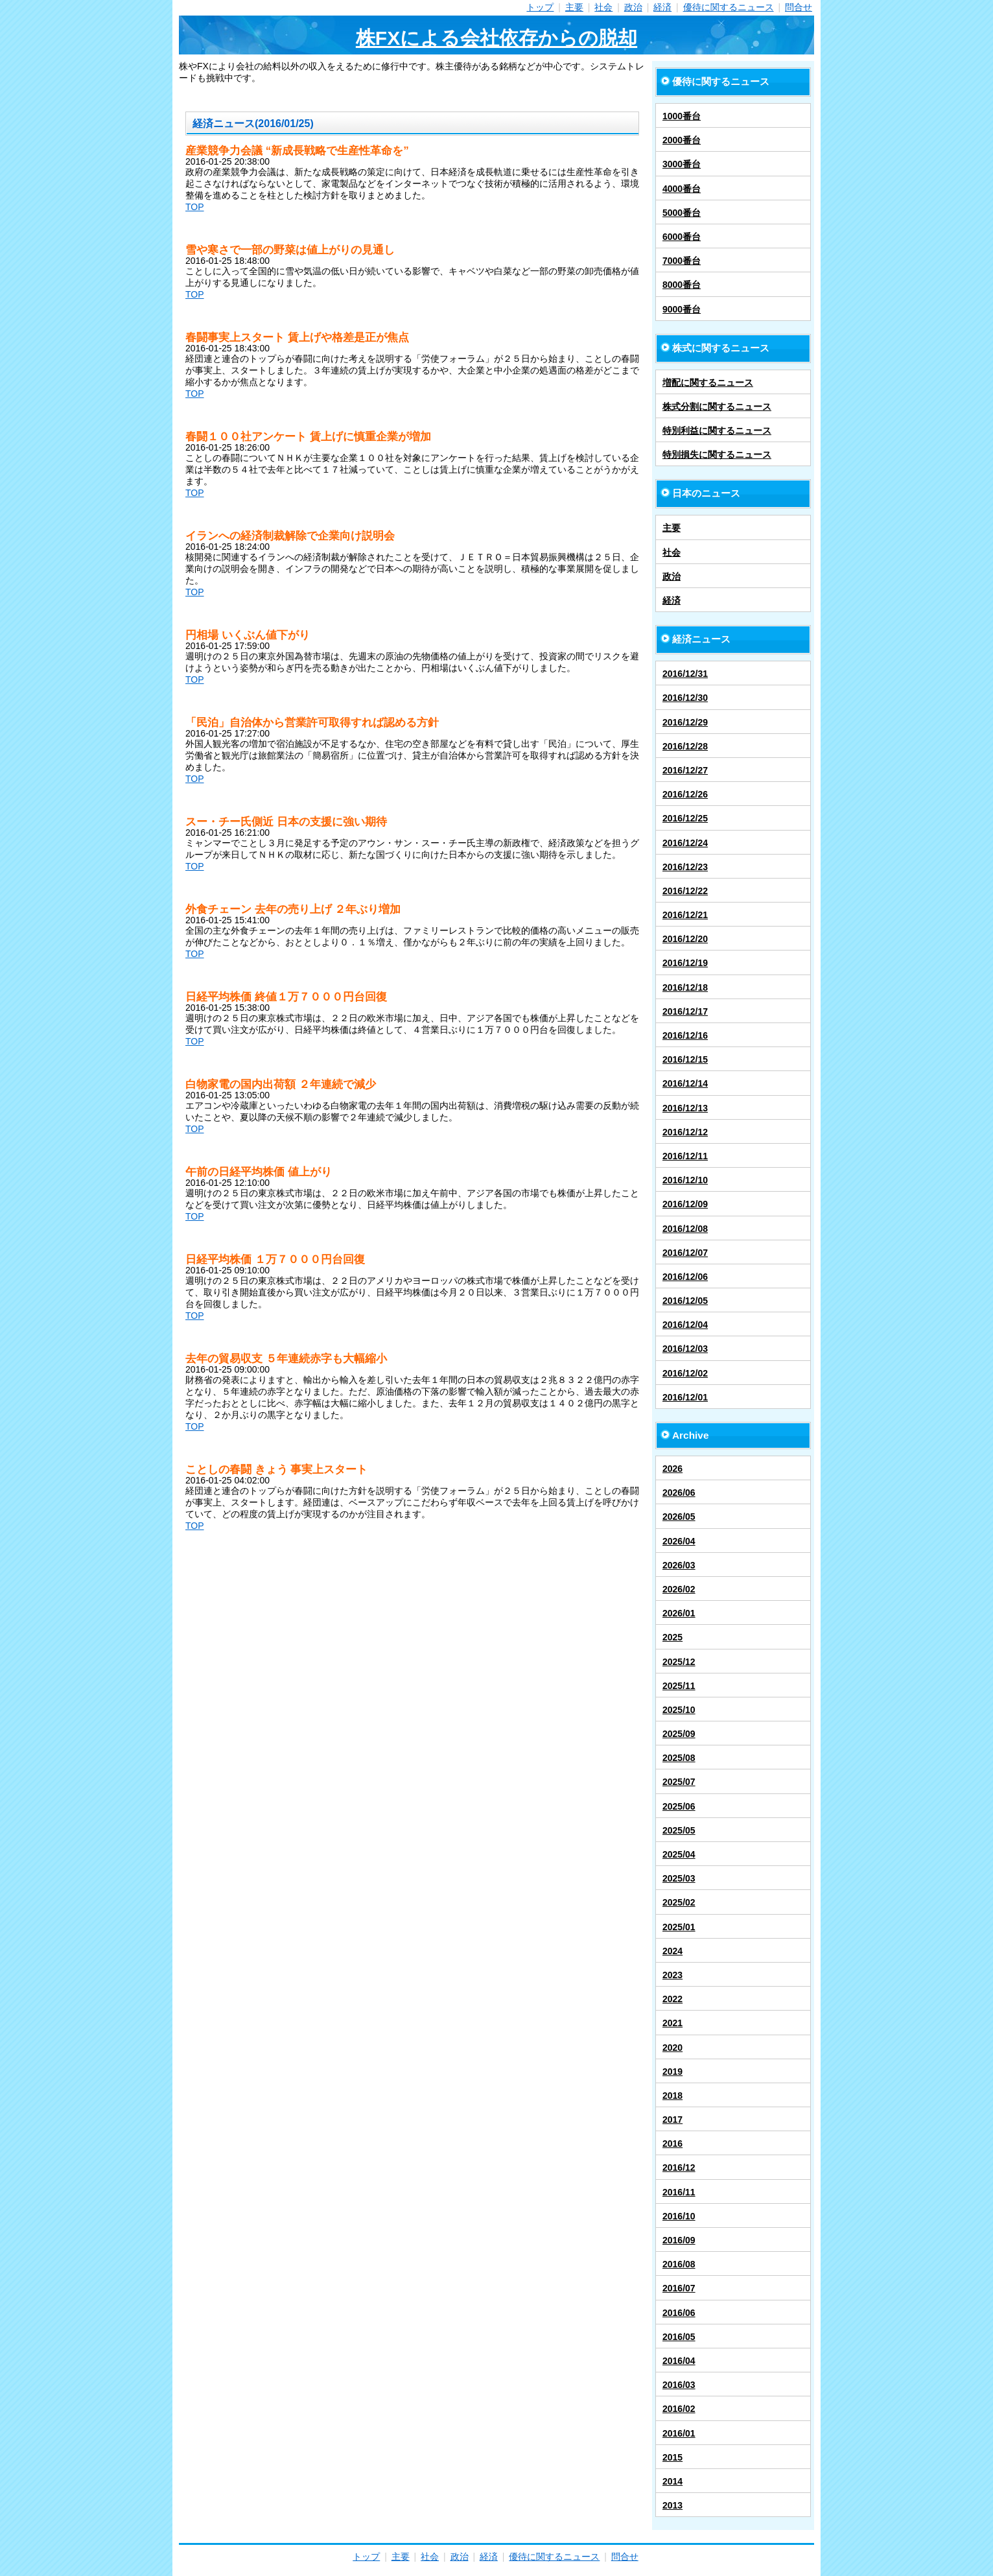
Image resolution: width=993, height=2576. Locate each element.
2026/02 (678, 1589)
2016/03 (678, 2385)
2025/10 (678, 1710)
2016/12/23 (685, 867)
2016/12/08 (685, 1228)
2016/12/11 (685, 1156)
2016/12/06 (685, 1276)
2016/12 (678, 2167)
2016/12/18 (685, 987)
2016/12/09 (685, 1204)
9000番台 (681, 309)
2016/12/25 (685, 818)
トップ (540, 7)
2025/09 (678, 1734)
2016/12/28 (685, 746)
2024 (672, 1951)
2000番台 (681, 140)
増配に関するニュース (707, 382)
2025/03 (678, 1878)
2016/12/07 (685, 1252)
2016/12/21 (685, 915)
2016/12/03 (685, 1348)
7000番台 (681, 260)
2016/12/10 (685, 1180)
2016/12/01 (685, 1397)
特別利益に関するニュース (716, 430)
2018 (672, 2095)
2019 (672, 2071)
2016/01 (678, 2433)
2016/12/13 (685, 1108)
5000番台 (681, 212)
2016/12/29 (685, 722)
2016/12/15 (685, 1059)
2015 (672, 2457)
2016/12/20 (685, 939)
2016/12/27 (685, 770)
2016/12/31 (685, 673)
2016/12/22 (685, 891)
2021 (672, 2023)
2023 (672, 1975)
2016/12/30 (685, 697)
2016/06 (678, 2313)
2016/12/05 (685, 1300)
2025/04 (678, 1854)
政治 (633, 7)
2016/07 (678, 2288)
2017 (672, 2119)
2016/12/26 (685, 794)
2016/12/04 (685, 1324)
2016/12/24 (685, 843)
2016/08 (678, 2264)
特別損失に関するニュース (716, 454)
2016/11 (678, 2192)
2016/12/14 (685, 1083)
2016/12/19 (685, 963)
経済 (662, 7)
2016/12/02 (685, 1373)
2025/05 (678, 1830)
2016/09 (678, 2240)
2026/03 (678, 1565)
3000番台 (681, 164)
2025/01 (678, 1927)
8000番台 (681, 284)
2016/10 (678, 2216)
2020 (672, 2047)
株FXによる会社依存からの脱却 (496, 38)
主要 (574, 7)
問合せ (798, 7)
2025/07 (678, 1782)
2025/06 (678, 1806)
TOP (194, 207)
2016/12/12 (685, 1132)
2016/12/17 (685, 1011)
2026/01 (678, 1613)
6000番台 (681, 236)
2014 (672, 2481)
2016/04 (678, 2361)
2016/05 (678, 2337)
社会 (603, 7)
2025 (672, 1637)
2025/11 (678, 1686)
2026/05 (678, 1516)
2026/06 (678, 1492)
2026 (672, 1468)
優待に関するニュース (728, 7)
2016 (672, 2143)
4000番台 (681, 188)
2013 (672, 2505)
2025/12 (678, 1662)
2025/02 (678, 1902)
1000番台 (681, 116)
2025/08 (678, 1758)
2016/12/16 (685, 1035)
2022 (672, 1999)
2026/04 (678, 1541)
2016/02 (678, 2409)
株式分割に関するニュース (716, 406)
